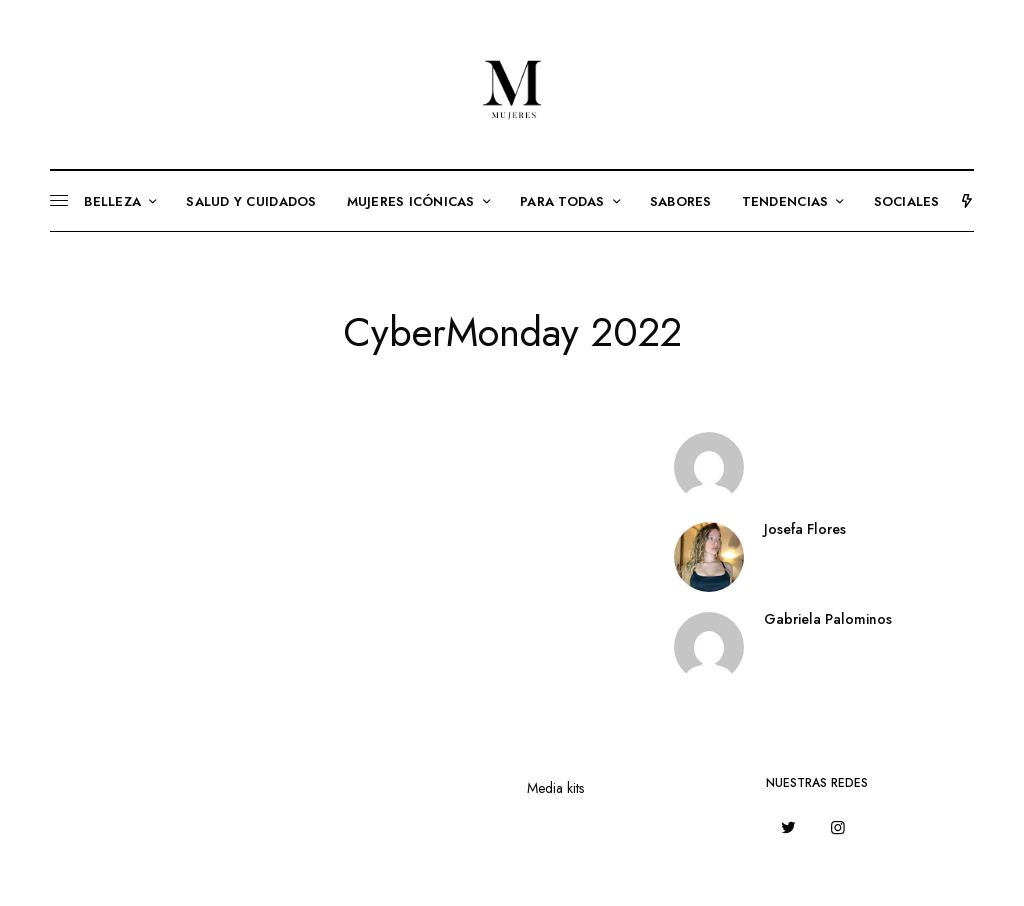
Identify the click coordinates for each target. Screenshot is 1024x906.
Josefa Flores (805, 529)
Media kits (555, 788)
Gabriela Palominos (828, 619)
